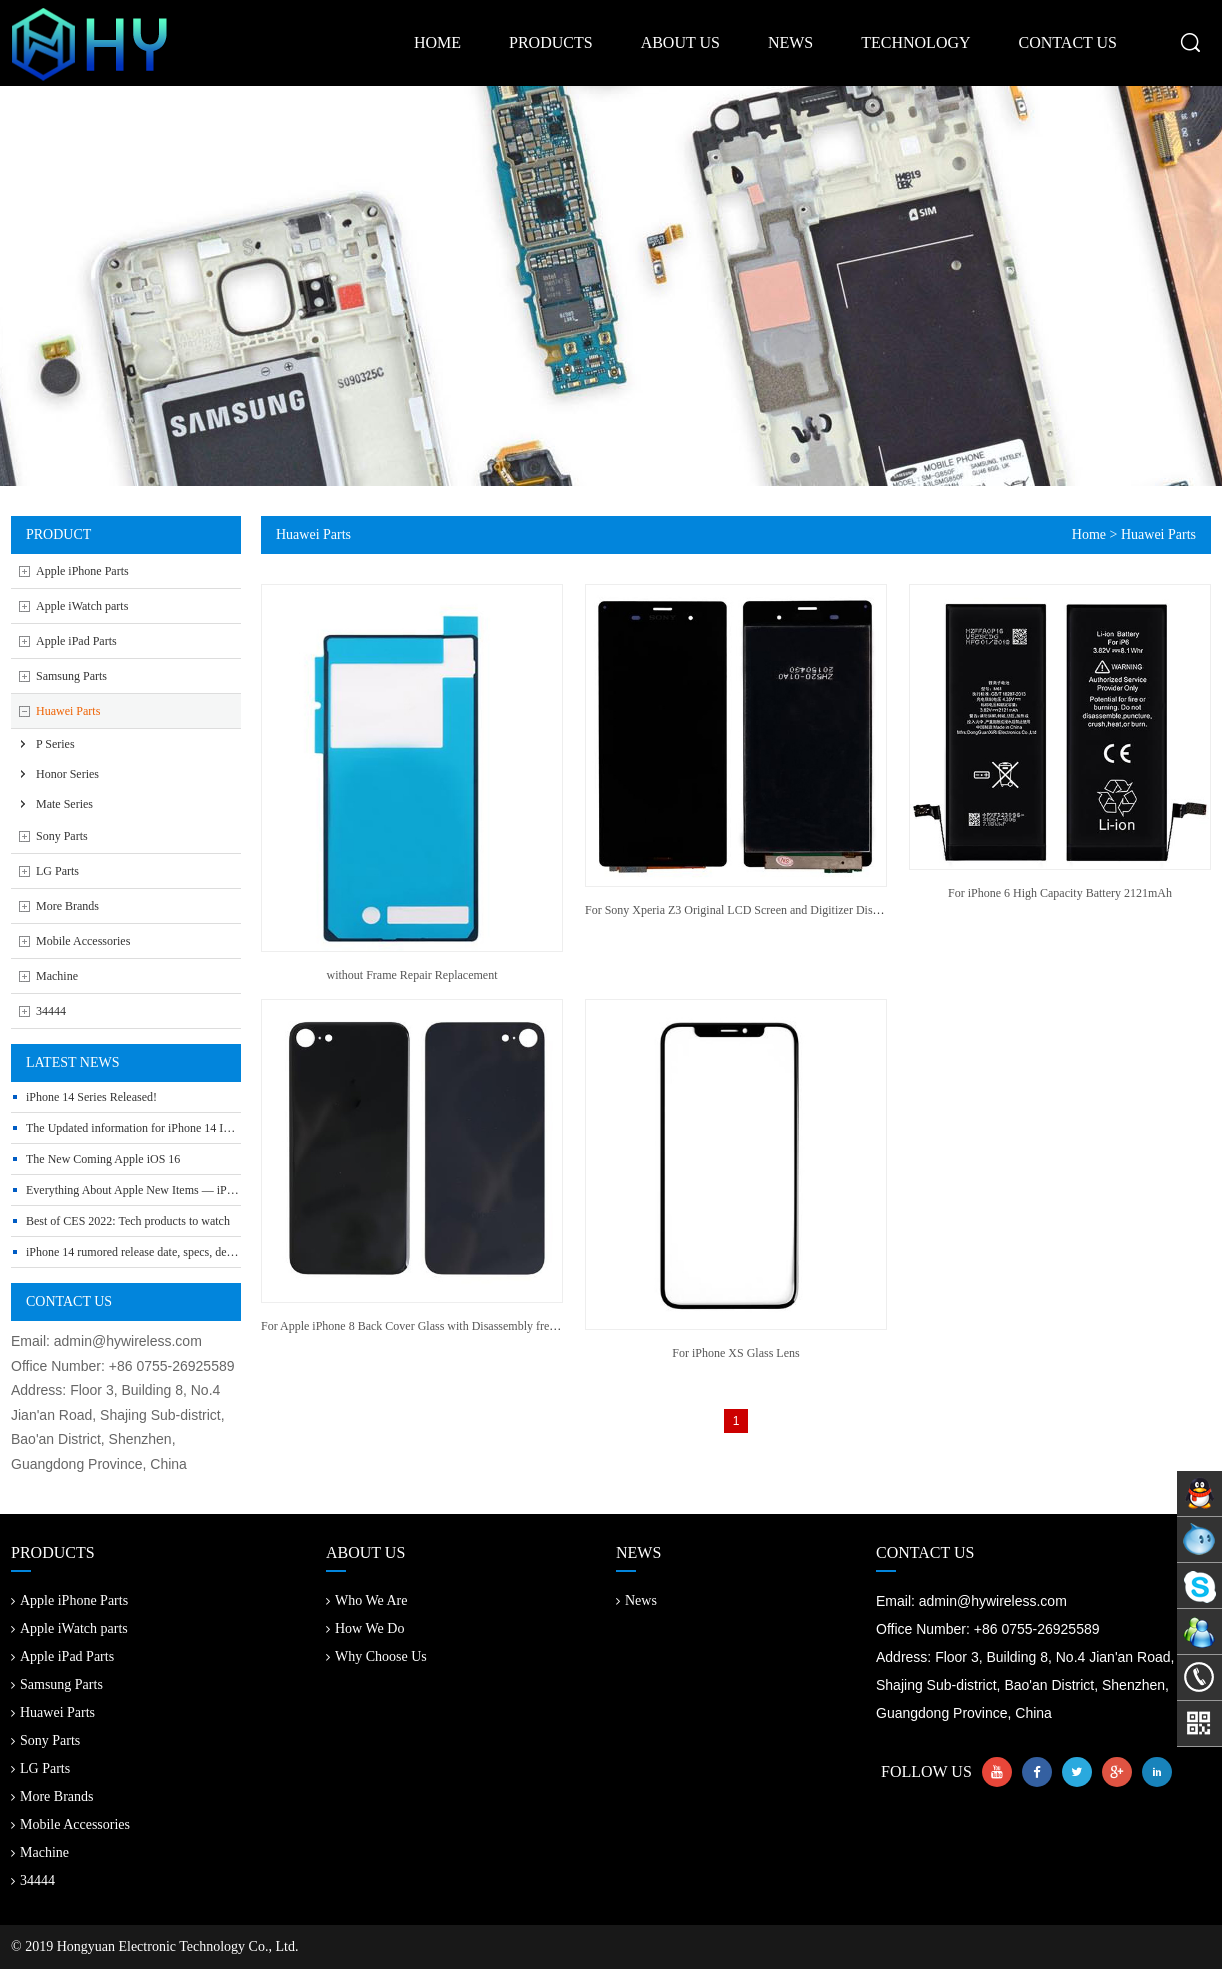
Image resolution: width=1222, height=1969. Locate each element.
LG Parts (57, 871)
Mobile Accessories (83, 941)
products (551, 42)
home (437, 42)
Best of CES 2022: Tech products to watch (128, 1221)
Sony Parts (62, 836)
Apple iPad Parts (76, 641)
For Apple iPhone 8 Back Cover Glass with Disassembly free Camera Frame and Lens (468, 1326)
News (636, 1600)
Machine (57, 976)
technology (915, 42)
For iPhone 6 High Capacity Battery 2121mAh (1060, 893)
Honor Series (67, 774)
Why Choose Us (376, 1656)
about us (680, 42)
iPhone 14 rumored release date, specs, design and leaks (160, 1252)
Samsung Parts (71, 676)
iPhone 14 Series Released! (91, 1097)
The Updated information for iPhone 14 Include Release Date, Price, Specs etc (214, 1128)
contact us (1068, 42)
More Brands (67, 906)
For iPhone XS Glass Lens (735, 1353)
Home (1089, 534)
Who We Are (366, 1600)
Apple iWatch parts (82, 606)
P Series (55, 744)
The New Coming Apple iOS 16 (103, 1159)
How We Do (365, 1628)
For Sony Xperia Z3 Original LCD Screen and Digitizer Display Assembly (764, 910)
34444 (51, 1011)
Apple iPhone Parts (82, 571)
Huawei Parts (68, 711)
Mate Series (64, 804)
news (790, 42)
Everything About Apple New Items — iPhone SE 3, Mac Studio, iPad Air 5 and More (234, 1190)
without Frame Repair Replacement (412, 975)
